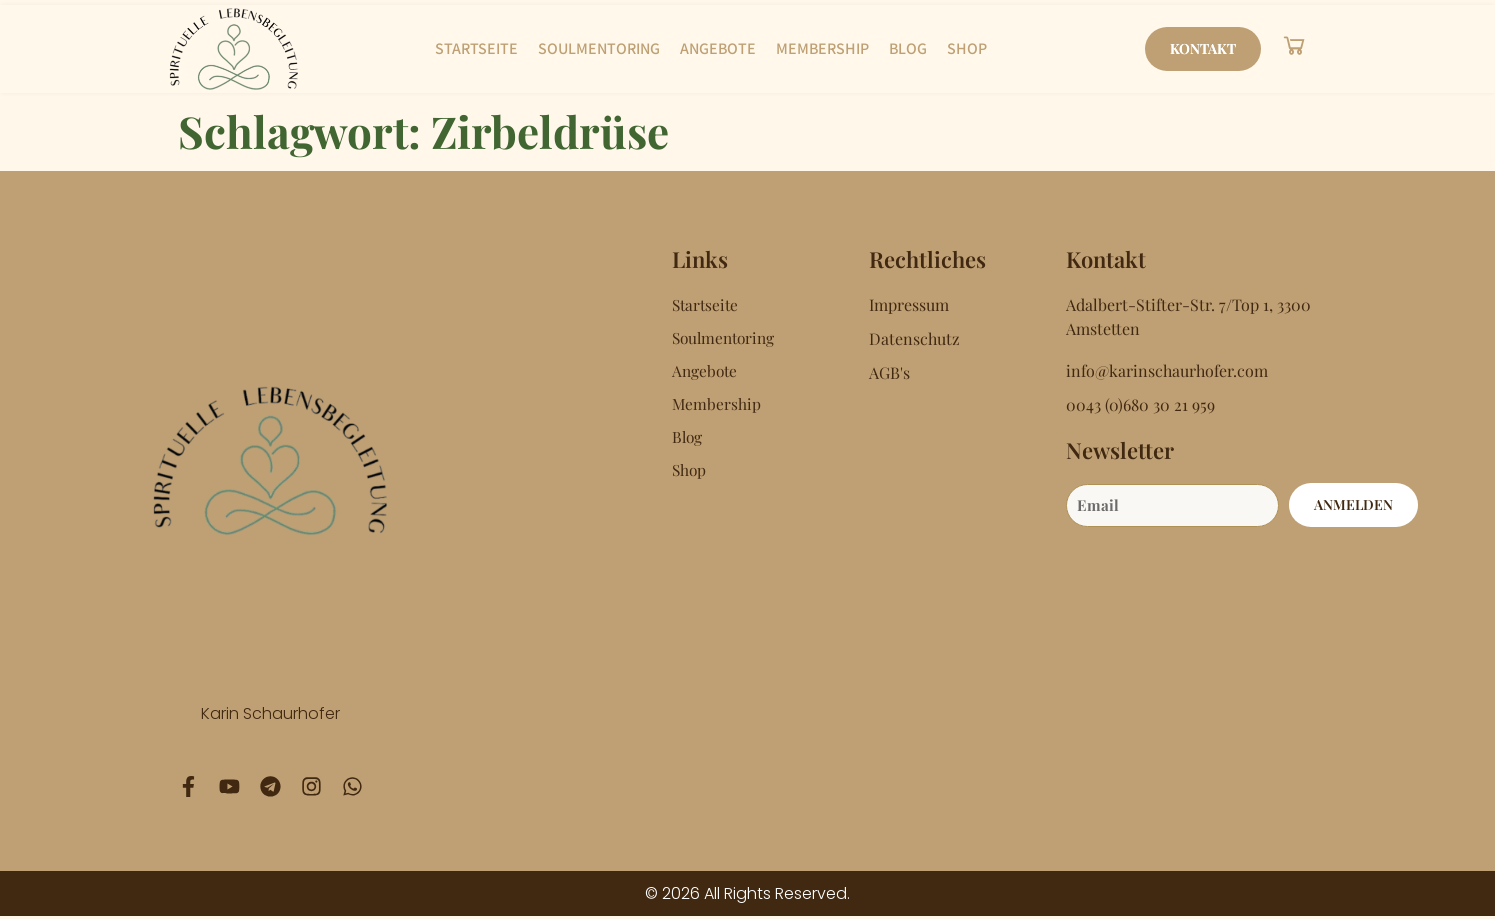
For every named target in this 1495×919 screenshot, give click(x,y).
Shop (967, 48)
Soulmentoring (599, 48)
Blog (908, 48)
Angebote (718, 48)
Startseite (476, 48)
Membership (822, 48)
